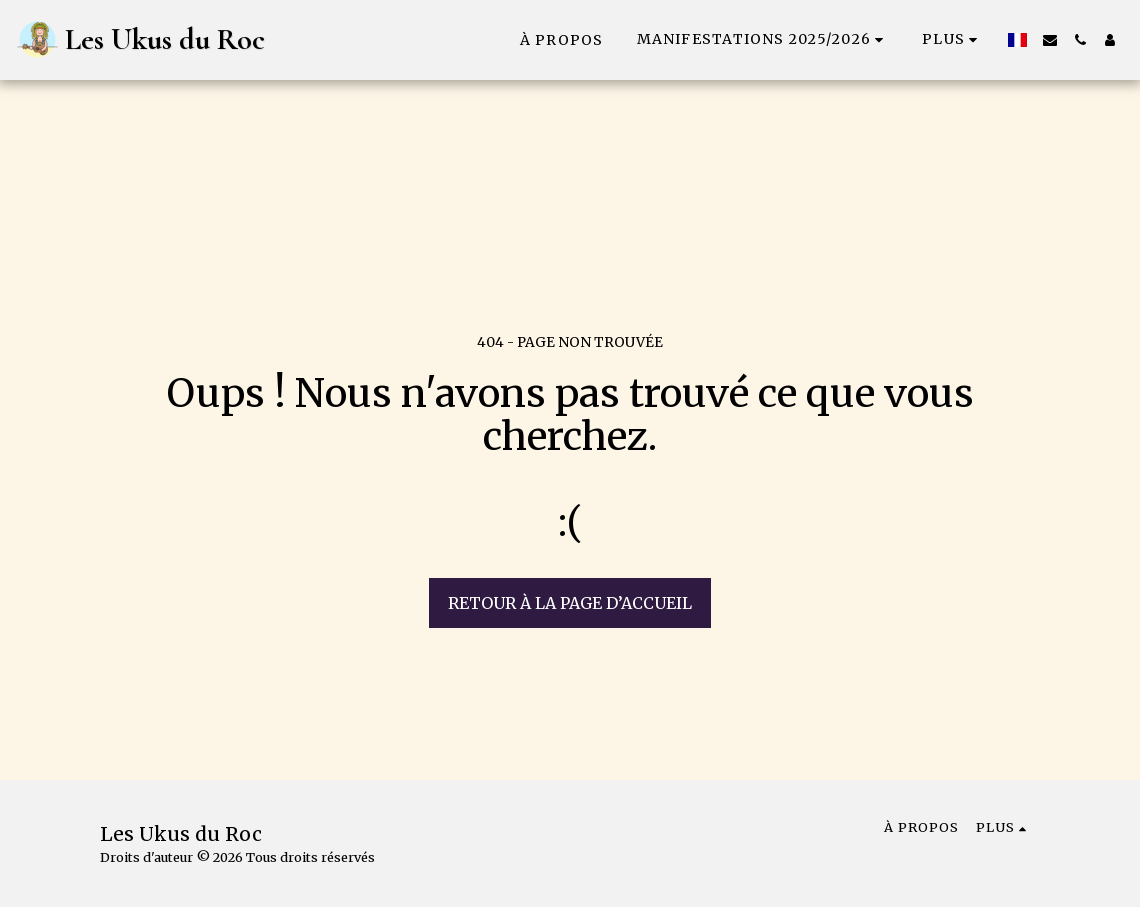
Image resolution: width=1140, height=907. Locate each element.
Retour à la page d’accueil (570, 603)
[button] (763, 39)
